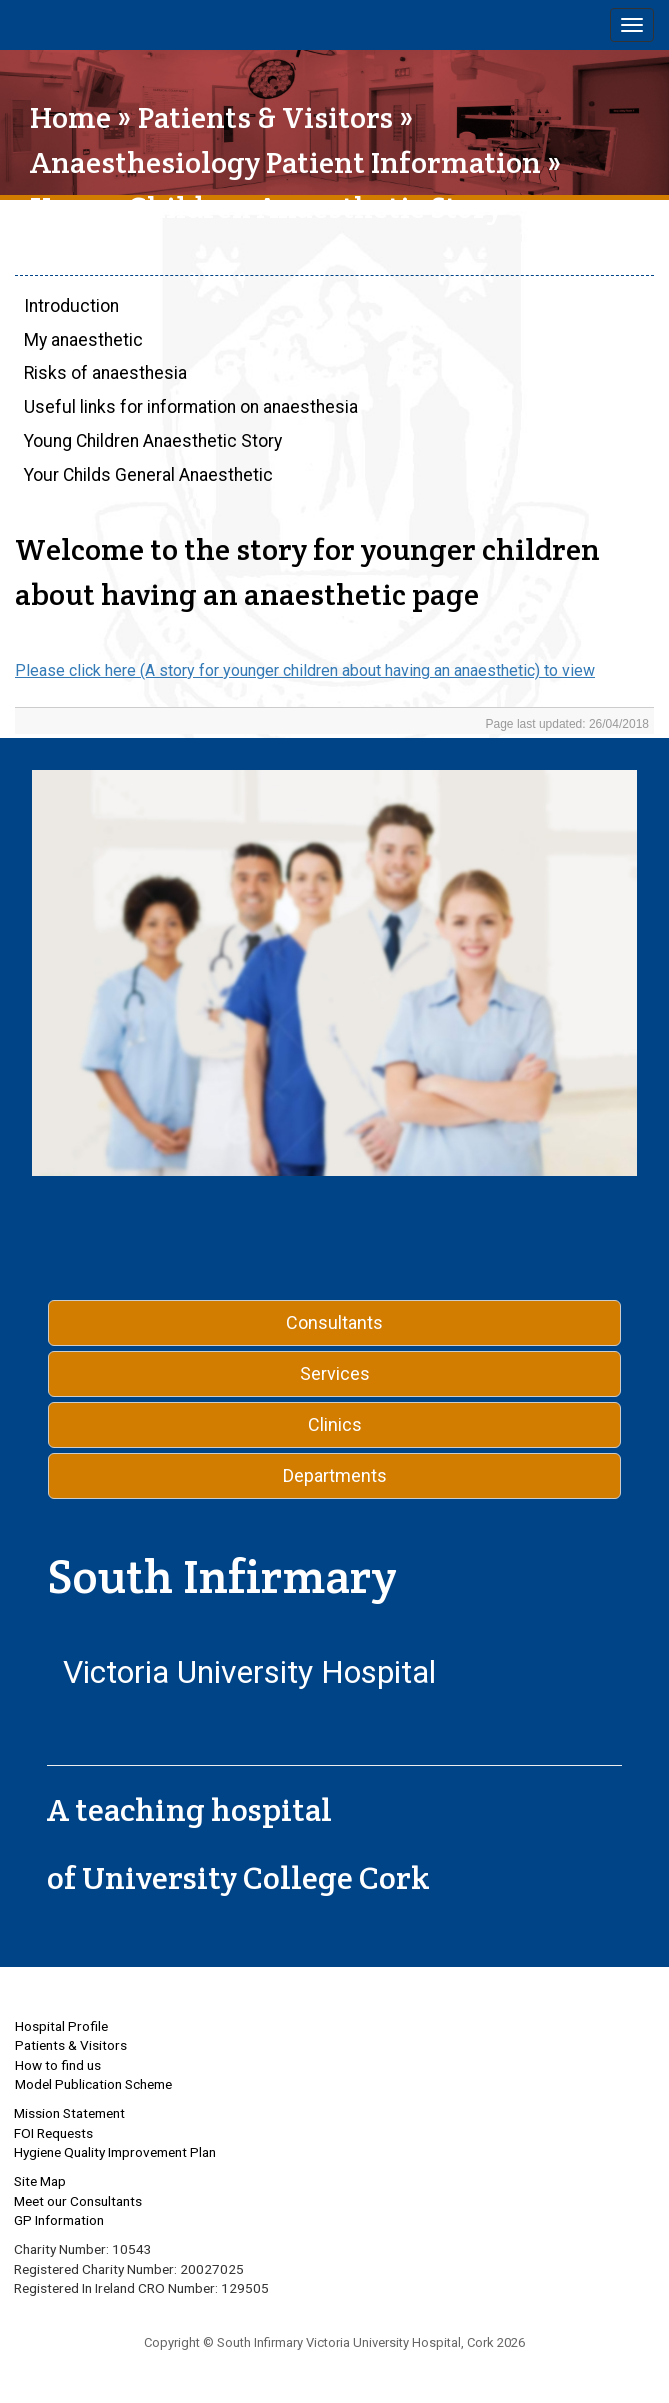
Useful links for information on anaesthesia (191, 407)
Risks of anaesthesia (105, 373)
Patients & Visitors (265, 117)
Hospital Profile (61, 2026)
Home (70, 117)
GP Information (59, 2220)
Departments (335, 1475)
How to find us (58, 2065)
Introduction (71, 306)
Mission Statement (69, 2113)
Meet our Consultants (78, 2201)
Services (335, 1373)
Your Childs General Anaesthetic (148, 475)
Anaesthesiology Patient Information (285, 162)
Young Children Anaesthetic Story (153, 441)
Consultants (334, 1322)
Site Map (40, 2181)
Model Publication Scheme (93, 2084)
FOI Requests (53, 2133)
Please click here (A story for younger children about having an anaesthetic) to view (305, 670)
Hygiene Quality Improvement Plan (115, 2152)
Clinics (335, 1424)
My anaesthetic (83, 340)
